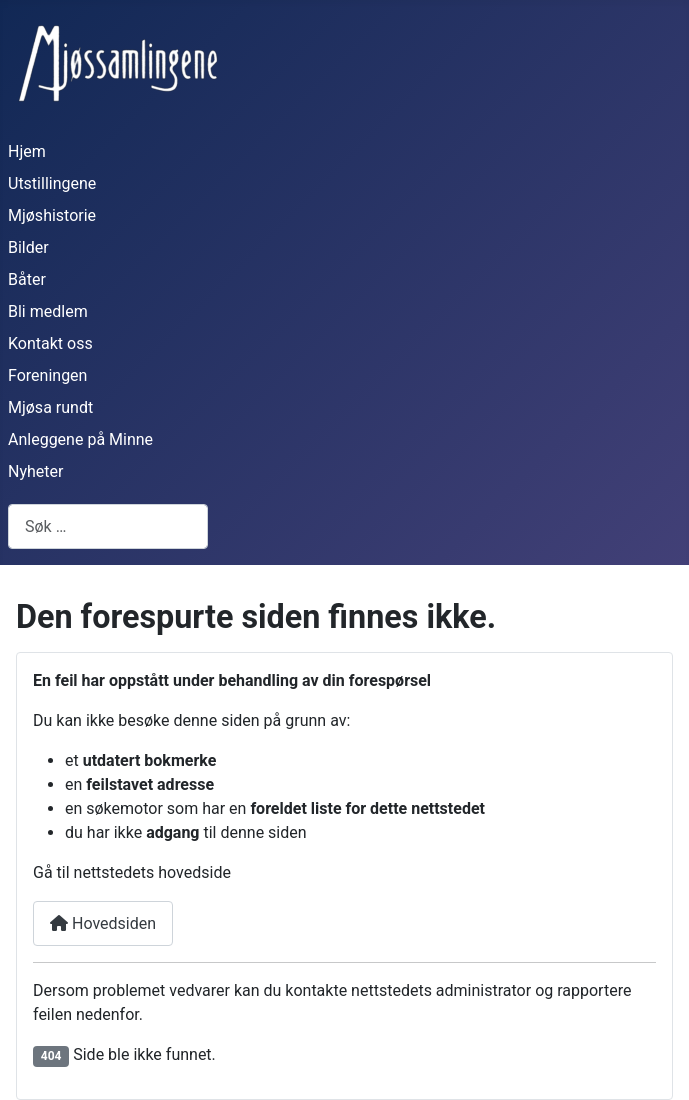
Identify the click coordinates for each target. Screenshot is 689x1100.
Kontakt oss (50, 343)
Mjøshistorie (52, 215)
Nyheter (35, 471)
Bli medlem (48, 311)
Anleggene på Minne (80, 439)
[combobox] (108, 526)
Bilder (28, 247)
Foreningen (47, 375)
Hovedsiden (103, 923)
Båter (27, 279)
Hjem (27, 151)
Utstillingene (52, 183)
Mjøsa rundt (50, 407)
